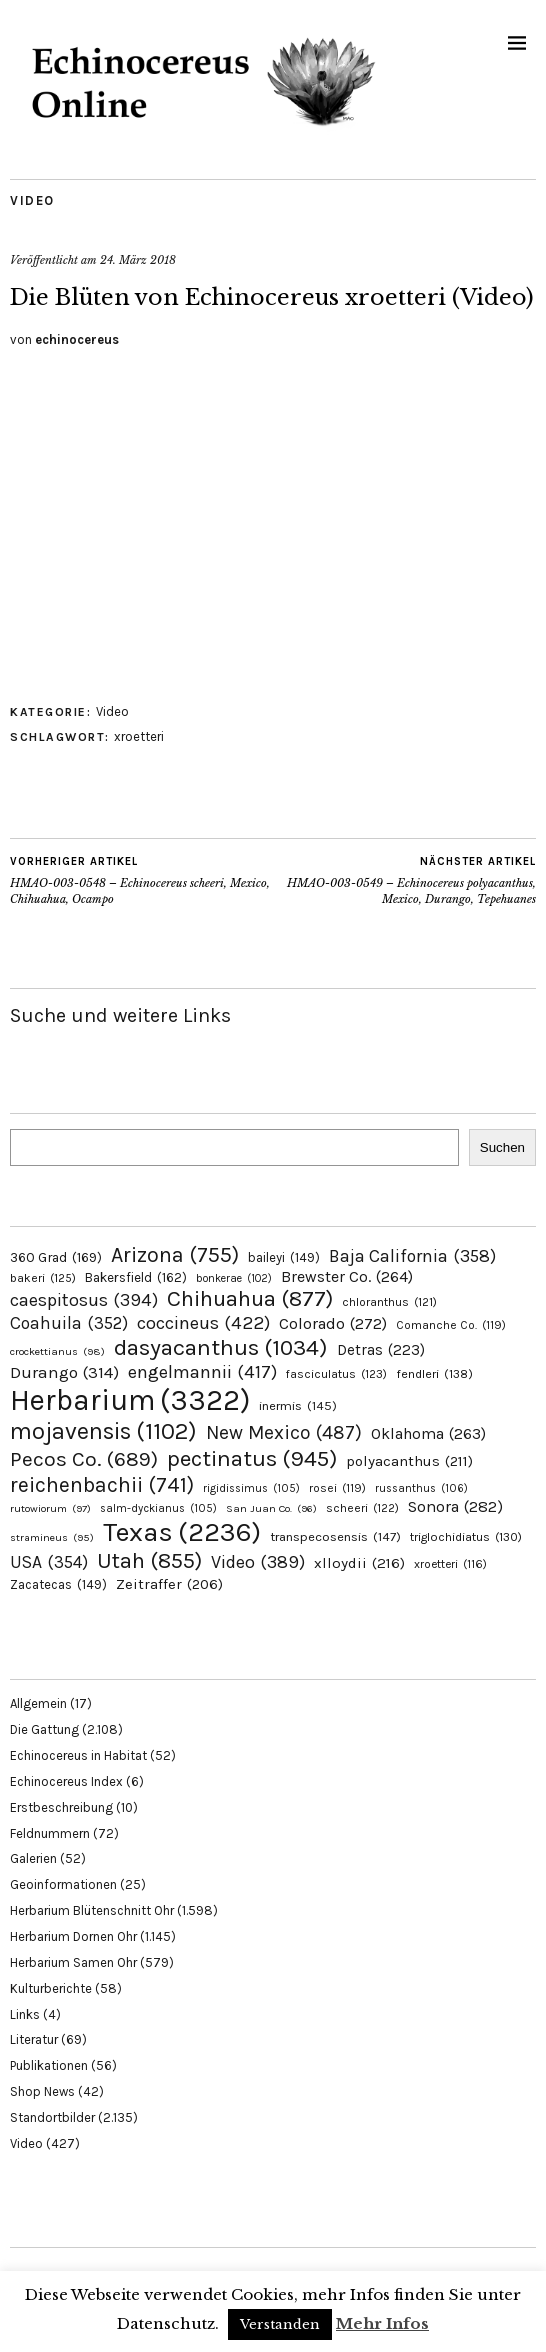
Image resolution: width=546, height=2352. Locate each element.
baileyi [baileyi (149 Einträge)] (284, 1257)
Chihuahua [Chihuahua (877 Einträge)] (250, 1299)
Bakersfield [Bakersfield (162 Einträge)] (136, 1277)
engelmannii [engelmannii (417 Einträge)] (202, 1372)
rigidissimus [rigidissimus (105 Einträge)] (251, 1488)
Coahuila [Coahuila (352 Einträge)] (69, 1323)
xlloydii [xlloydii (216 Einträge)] (359, 1563)
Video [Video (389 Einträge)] (258, 1562)
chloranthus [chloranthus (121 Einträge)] (389, 1302)
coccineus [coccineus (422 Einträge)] (203, 1323)
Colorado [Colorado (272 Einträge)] (333, 1323)
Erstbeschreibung (61, 1807)
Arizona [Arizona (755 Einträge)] (175, 1254)
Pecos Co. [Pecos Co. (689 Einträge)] (84, 1459)
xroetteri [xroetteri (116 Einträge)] (450, 1564)
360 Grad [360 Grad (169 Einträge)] (56, 1257)
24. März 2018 (138, 260)
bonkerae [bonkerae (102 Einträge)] (234, 1278)
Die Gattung (44, 1729)
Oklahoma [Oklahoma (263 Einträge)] (428, 1433)
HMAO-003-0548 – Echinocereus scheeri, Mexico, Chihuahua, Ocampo (141, 880)
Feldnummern (50, 1833)
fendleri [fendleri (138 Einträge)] (434, 1373)
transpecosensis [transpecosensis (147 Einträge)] (335, 1536)
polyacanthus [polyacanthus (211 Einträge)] (409, 1461)
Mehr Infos (382, 2323)
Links (25, 2014)
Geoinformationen (63, 1884)
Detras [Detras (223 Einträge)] (381, 1350)
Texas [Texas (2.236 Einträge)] (182, 1532)
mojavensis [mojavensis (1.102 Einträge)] (103, 1431)
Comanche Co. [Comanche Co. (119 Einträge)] (451, 1325)
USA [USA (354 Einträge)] (49, 1562)
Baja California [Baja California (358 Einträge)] (412, 1256)
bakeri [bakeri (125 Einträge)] (43, 1278)
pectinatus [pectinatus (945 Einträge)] (252, 1458)
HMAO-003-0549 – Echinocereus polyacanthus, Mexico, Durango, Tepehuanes (404, 880)
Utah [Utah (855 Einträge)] (149, 1561)
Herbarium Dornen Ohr (73, 1936)
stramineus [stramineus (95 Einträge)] (52, 1537)
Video (32, 200)
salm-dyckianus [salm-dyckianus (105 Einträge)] (158, 1508)
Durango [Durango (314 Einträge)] (64, 1372)
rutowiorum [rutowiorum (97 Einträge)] (50, 1508)
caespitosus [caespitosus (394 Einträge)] (84, 1300)
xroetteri (139, 736)
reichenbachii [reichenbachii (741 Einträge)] (102, 1484)
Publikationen (49, 2065)
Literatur (34, 2039)
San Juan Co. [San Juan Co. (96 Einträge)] (271, 1508)
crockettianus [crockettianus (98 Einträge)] (57, 1351)
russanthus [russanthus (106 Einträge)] (421, 1488)
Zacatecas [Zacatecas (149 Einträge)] (58, 1584)
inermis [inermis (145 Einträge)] (298, 1405)
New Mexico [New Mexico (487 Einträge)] (284, 1432)
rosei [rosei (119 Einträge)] (337, 1488)
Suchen (502, 1147)
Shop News (42, 2091)
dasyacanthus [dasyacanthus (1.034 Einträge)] (221, 1347)
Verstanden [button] (280, 2324)
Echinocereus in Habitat (78, 1755)
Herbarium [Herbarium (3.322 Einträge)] (130, 1400)
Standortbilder (52, 2117)
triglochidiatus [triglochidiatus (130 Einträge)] (466, 1537)
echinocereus (77, 339)
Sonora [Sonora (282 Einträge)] (455, 1506)
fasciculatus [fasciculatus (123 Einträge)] (336, 1374)
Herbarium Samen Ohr (73, 1962)
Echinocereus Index (66, 1781)
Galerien (33, 1858)
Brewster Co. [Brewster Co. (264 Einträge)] (347, 1276)
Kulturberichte (51, 1988)
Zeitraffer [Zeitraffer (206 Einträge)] (169, 1584)
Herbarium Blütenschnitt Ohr (92, 1910)
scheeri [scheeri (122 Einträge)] (362, 1508)
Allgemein (38, 1703)
